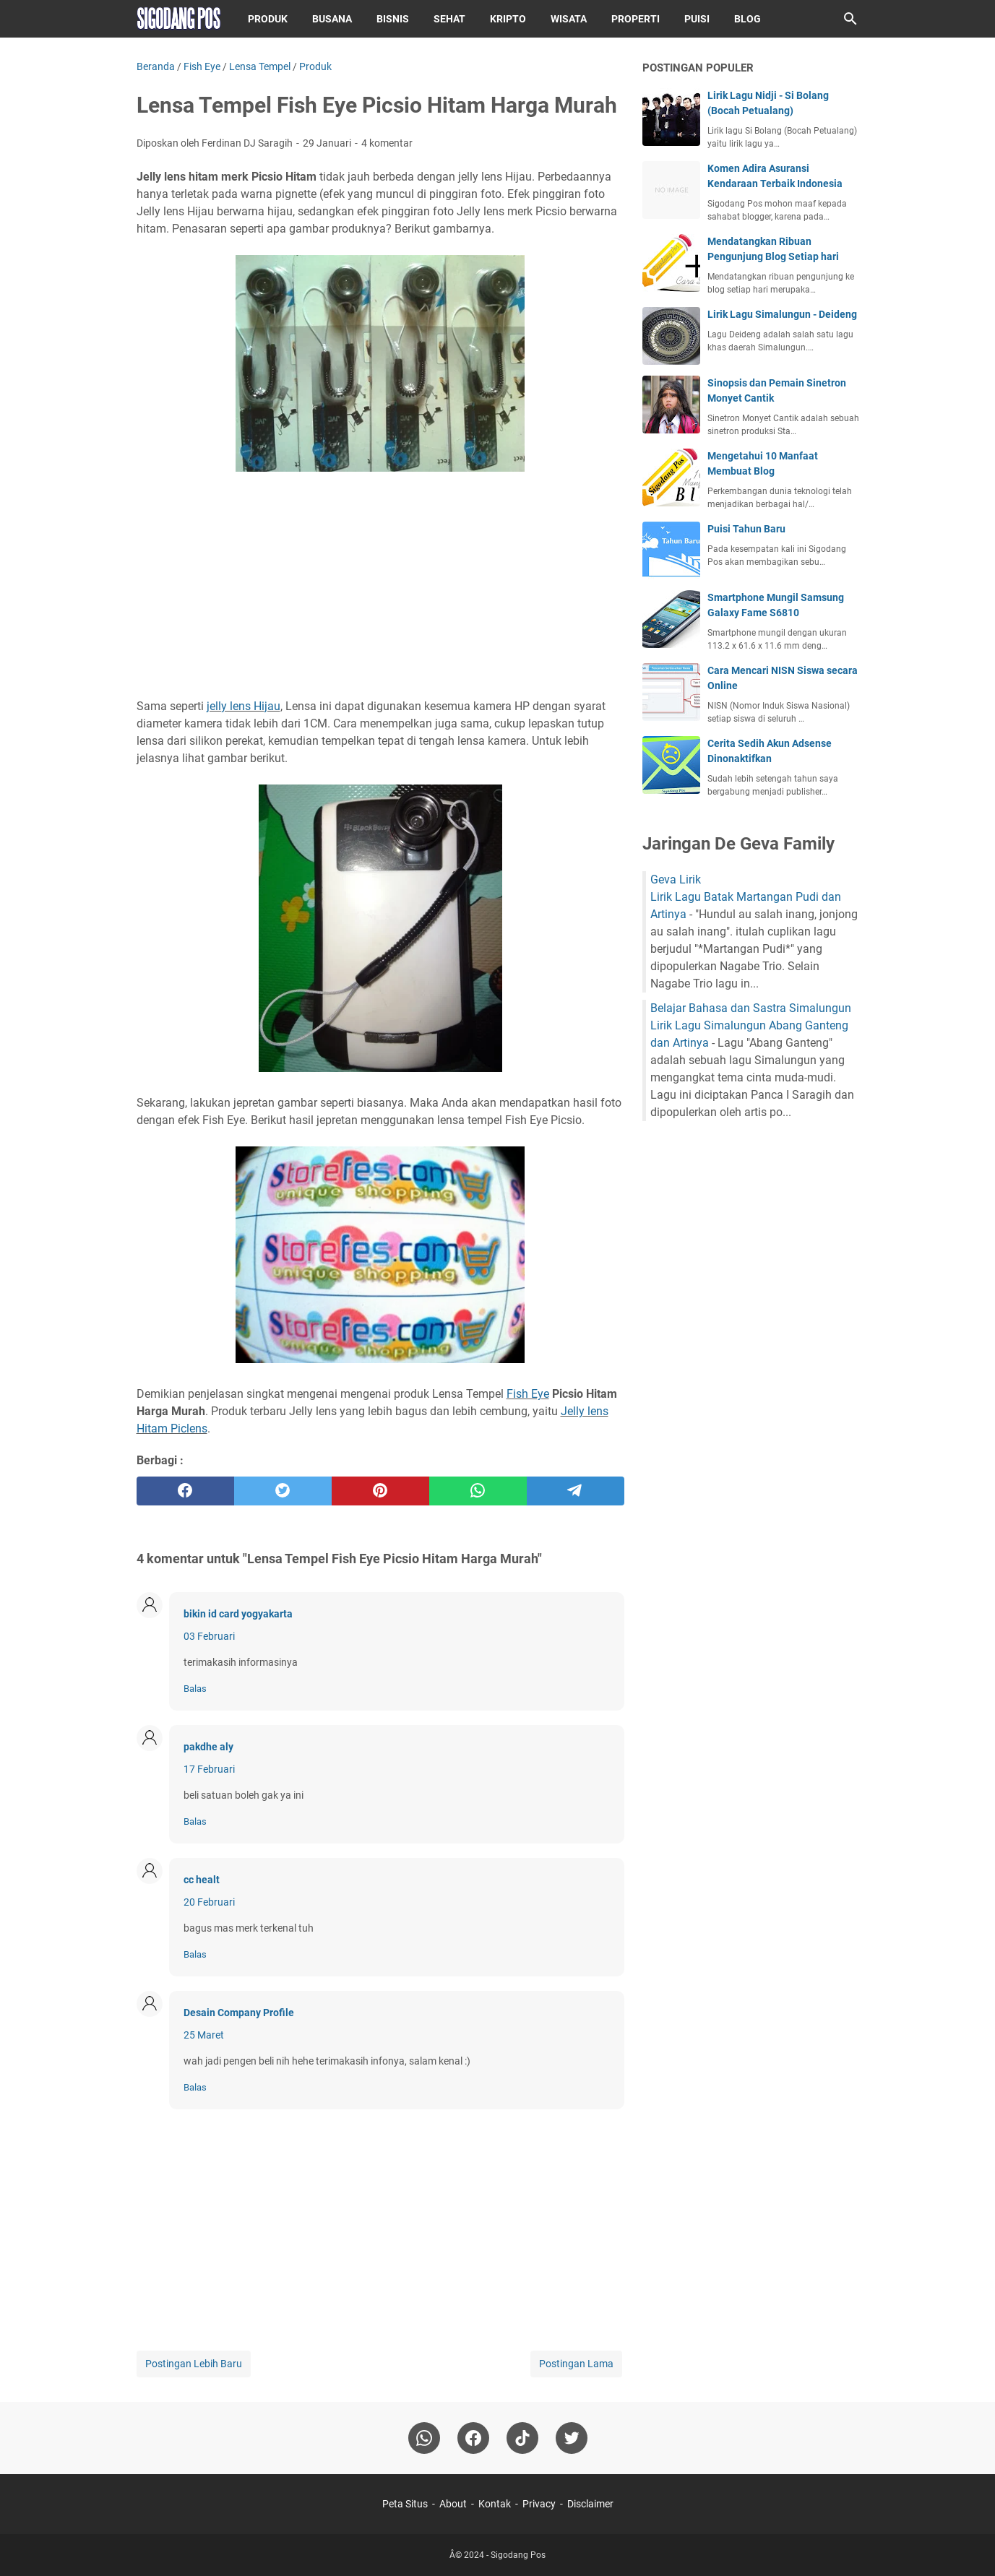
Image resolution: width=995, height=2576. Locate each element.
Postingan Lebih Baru (193, 2363)
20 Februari (209, 1902)
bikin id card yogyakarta (238, 1614)
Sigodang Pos (518, 2555)
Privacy (539, 2504)
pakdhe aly (208, 1746)
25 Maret (204, 2035)
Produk (268, 19)
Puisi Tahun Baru (746, 529)
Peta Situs (405, 2504)
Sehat (449, 19)
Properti (635, 19)
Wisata (569, 19)
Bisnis (392, 19)
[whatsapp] (478, 1491)
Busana (332, 19)
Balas (195, 1688)
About (453, 2504)
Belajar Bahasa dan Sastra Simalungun (750, 1008)
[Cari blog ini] (850, 18)
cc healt (202, 1879)
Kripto (508, 19)
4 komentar (387, 143)
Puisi (697, 19)
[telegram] (575, 1491)
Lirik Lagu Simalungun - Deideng (782, 314)
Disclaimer (590, 2504)
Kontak (494, 2504)
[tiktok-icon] (522, 2438)
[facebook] (185, 1491)
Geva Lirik (675, 879)
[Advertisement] (380, 587)
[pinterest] (380, 1491)
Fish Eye (528, 1394)
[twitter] (283, 1491)
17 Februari (209, 1769)
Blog (747, 19)
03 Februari (209, 1636)
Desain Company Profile (239, 2012)
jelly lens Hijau (243, 706)
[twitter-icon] (571, 2438)
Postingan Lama (576, 2363)
